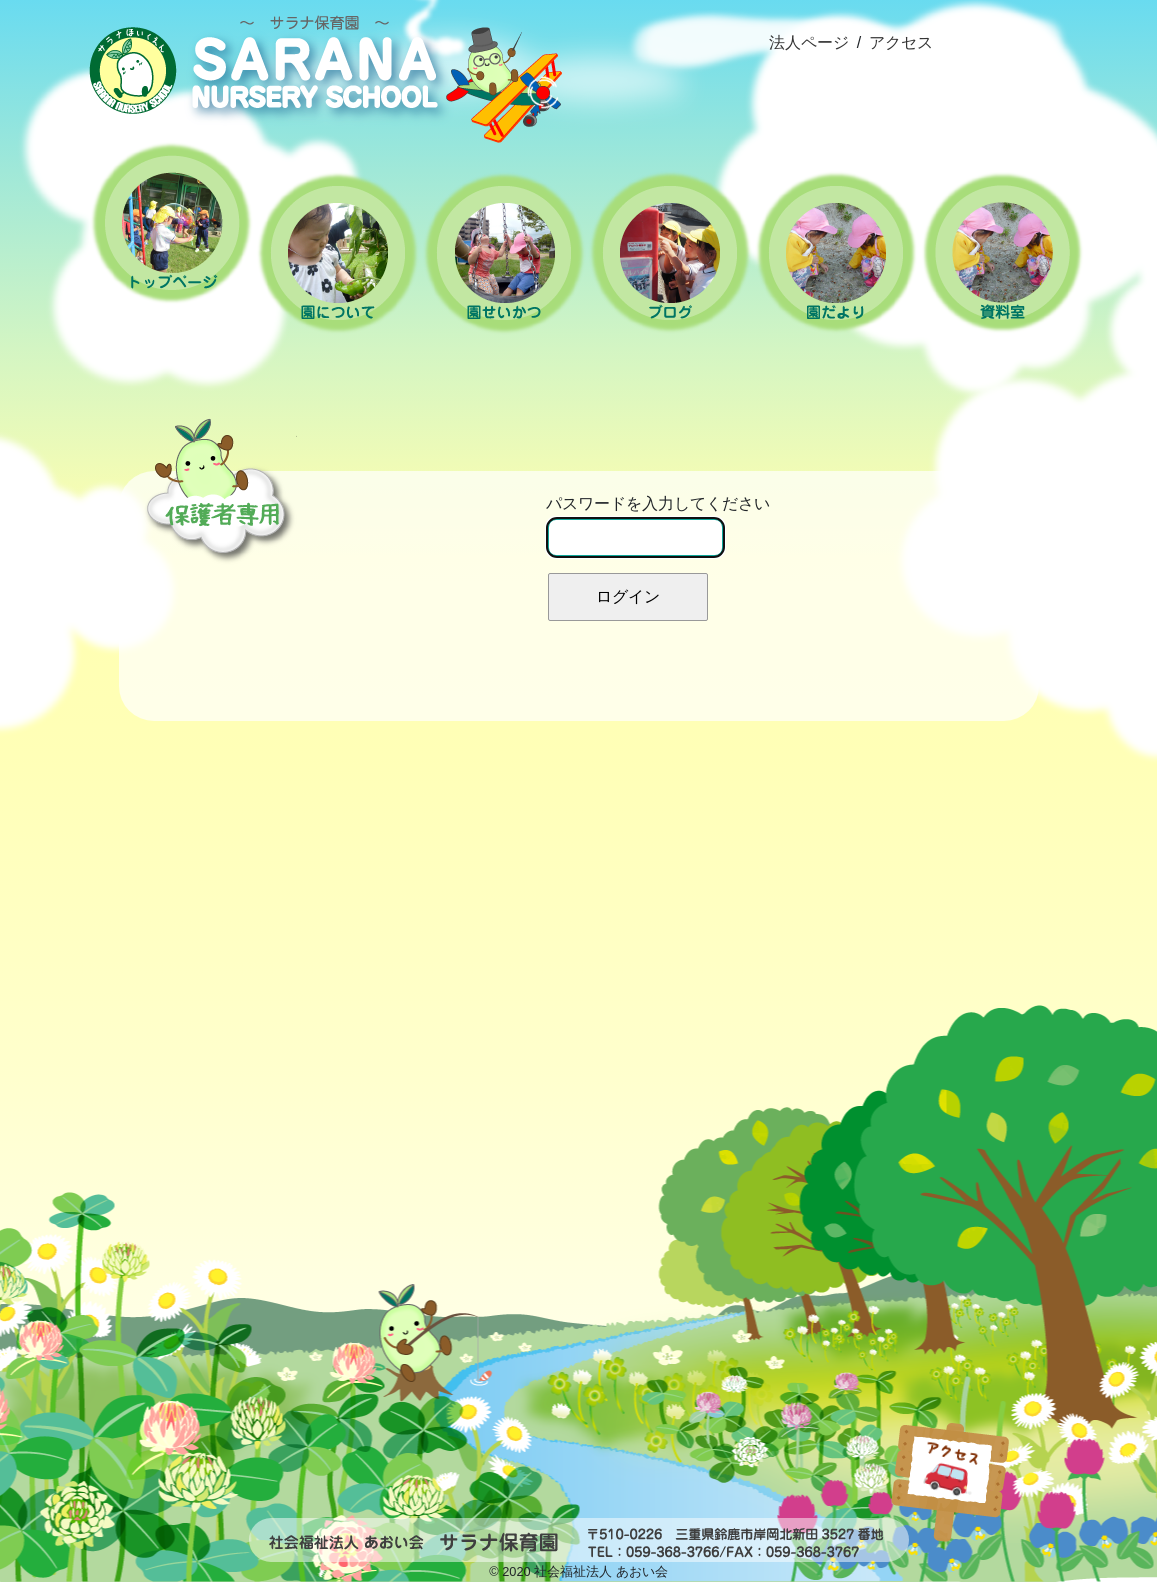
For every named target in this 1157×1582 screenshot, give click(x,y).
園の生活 (504, 253)
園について (338, 253)
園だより (836, 253)
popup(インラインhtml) (1013, 1455)
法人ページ (809, 42)
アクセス (901, 42)
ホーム (172, 223)
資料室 (1002, 252)
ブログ (670, 253)
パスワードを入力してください (658, 526)
